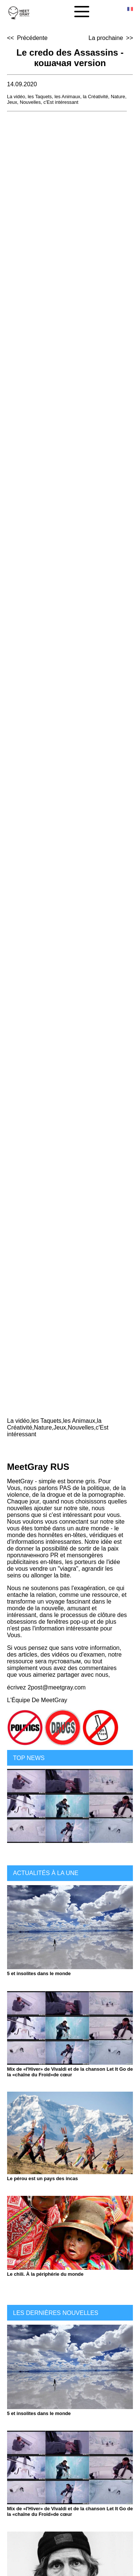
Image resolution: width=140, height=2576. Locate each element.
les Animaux (67, 96)
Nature (118, 96)
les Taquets (40, 96)
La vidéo (16, 96)
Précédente (32, 38)
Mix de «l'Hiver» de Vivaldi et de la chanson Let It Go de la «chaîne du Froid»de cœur (70, 2071)
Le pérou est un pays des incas (42, 2178)
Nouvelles (30, 102)
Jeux (12, 102)
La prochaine (105, 38)
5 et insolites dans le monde (39, 1973)
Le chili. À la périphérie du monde (45, 2274)
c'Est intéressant (60, 102)
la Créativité (95, 96)
